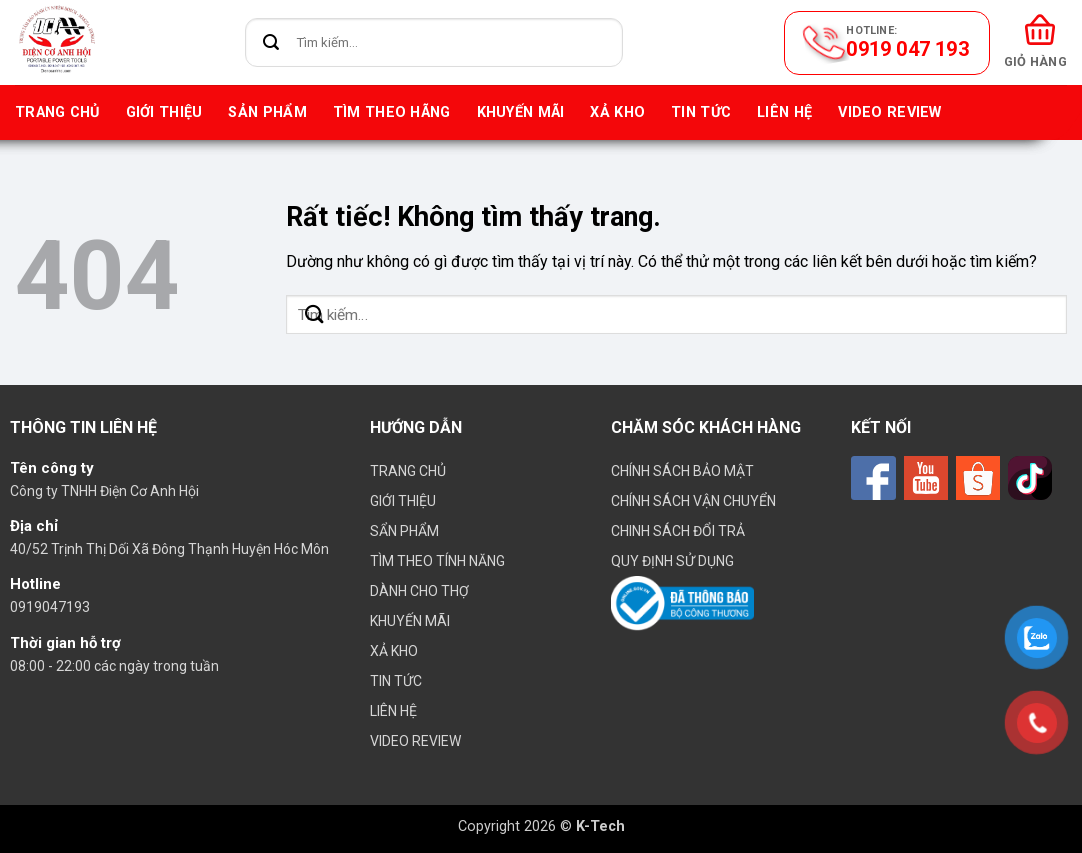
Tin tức (701, 112)
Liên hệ (784, 112)
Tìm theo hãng (392, 112)
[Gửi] (271, 42)
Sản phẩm (267, 112)
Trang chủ (57, 112)
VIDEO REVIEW (889, 112)
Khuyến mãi (521, 112)
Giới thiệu (164, 112)
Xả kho (617, 112)
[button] (1035, 42)
